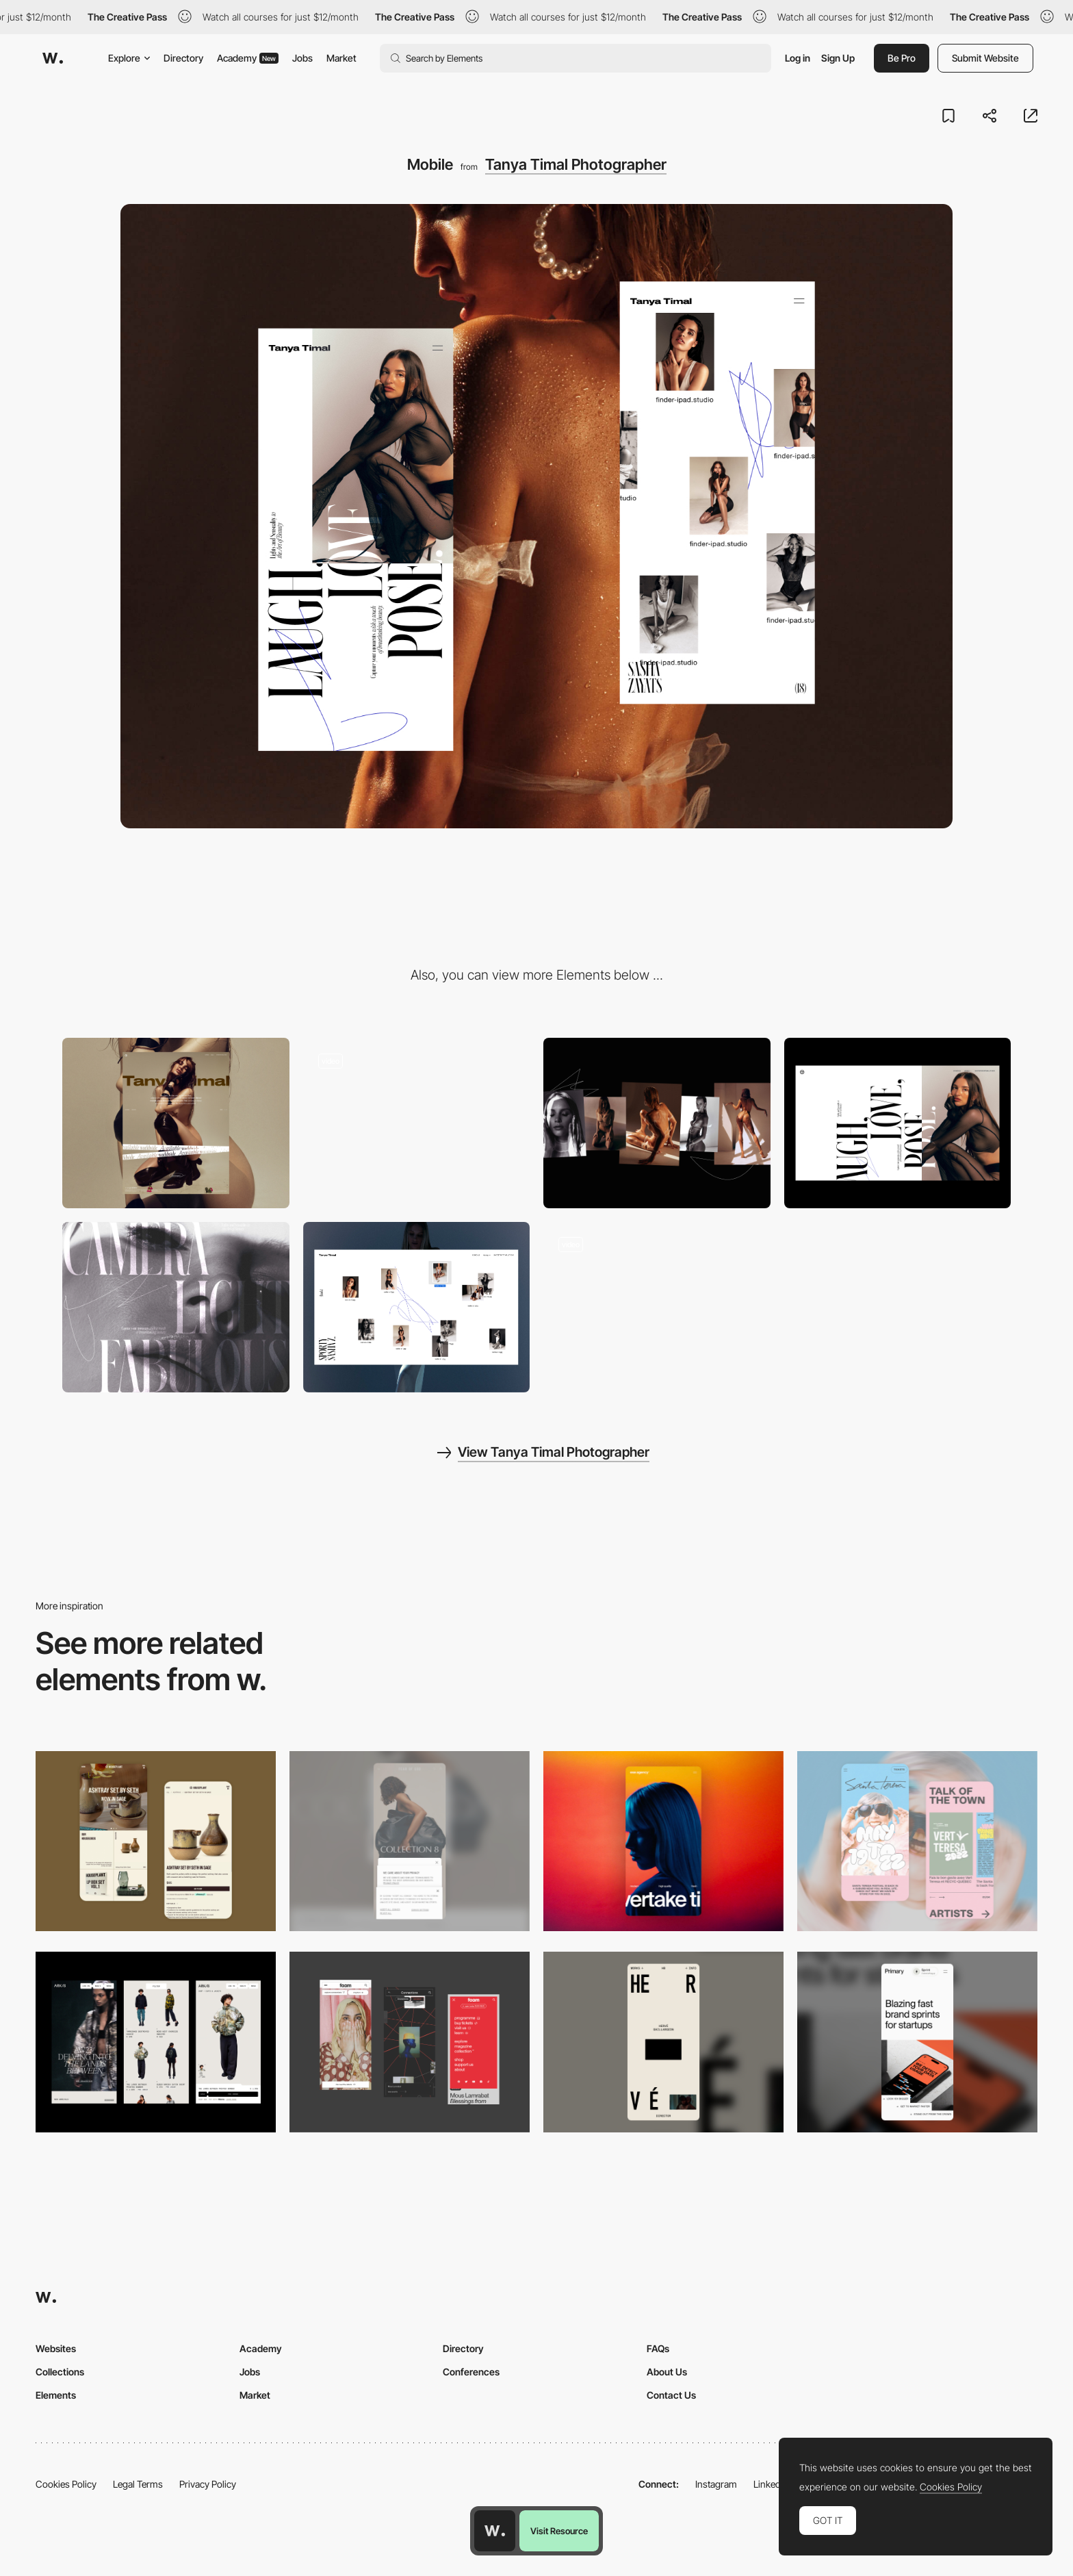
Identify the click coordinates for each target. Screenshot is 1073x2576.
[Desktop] (175, 1123)
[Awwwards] (52, 58)
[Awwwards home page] (494, 2530)
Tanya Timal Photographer (576, 164)
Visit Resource (559, 2530)
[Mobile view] (409, 2042)
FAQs (658, 2348)
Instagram (716, 2484)
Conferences (471, 2371)
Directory (183, 58)
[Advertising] (175, 1307)
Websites (56, 2348)
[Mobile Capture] (156, 1841)
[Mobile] (409, 1841)
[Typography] (657, 1307)
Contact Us (671, 2395)
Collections (60, 2371)
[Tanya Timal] (897, 1123)
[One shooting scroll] (416, 1123)
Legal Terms (138, 2484)
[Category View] (657, 1123)
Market (341, 58)
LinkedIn (770, 2484)
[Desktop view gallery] (416, 1307)
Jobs (302, 58)
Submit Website (985, 58)
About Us (667, 2371)
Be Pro (902, 58)
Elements (56, 2395)
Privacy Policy (207, 2484)
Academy (248, 58)
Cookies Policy (66, 2484)
